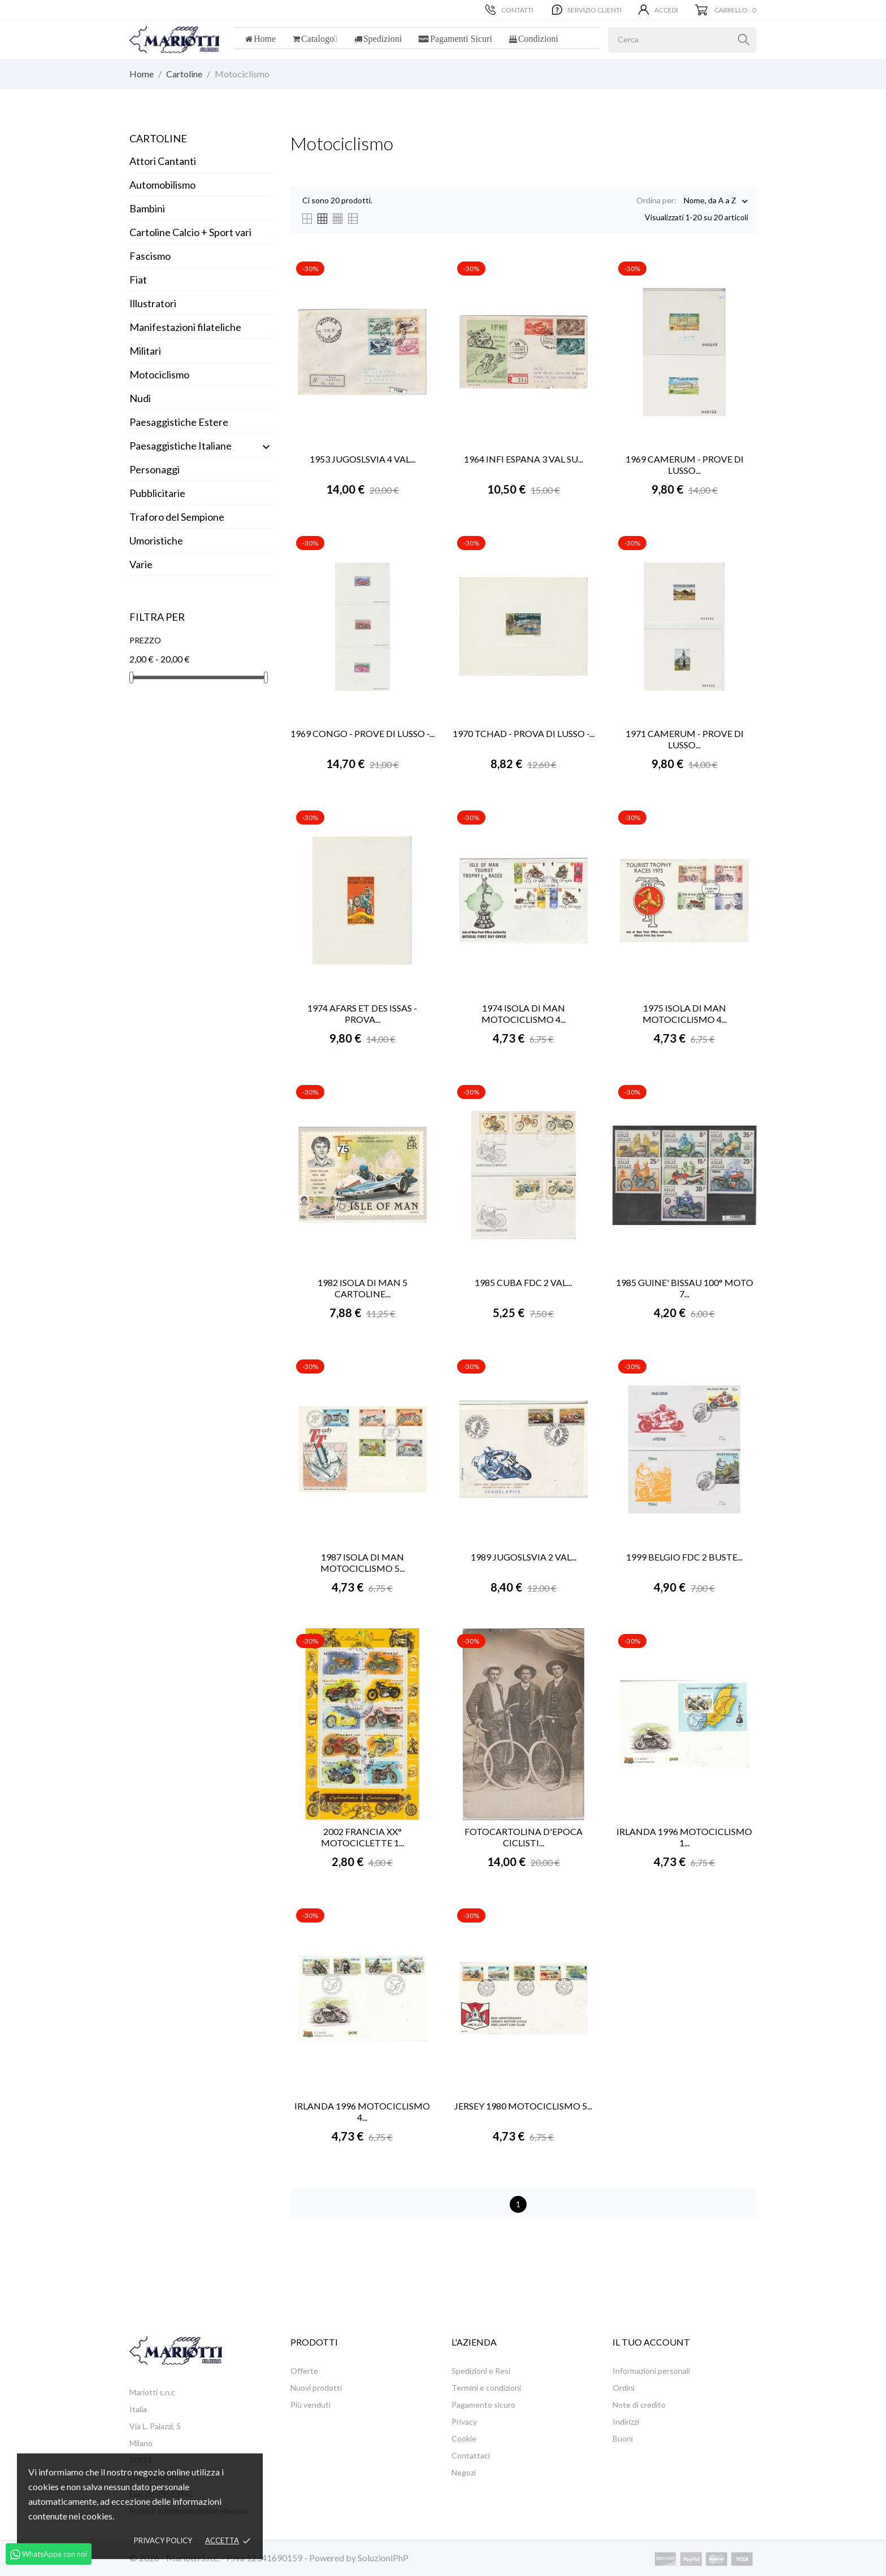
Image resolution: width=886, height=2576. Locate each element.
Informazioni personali (651, 2371)
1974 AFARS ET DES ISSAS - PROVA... (362, 1013)
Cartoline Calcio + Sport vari (190, 232)
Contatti (509, 10)
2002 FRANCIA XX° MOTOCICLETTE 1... (362, 1837)
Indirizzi (626, 2421)
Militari (145, 351)
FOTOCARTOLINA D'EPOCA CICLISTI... (523, 1837)
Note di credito (639, 2404)
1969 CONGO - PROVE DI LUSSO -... (362, 733)
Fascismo (150, 256)
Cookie (463, 2438)
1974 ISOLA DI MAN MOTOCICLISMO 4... (523, 1013)
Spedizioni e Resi (480, 2371)
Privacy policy (163, 2540)
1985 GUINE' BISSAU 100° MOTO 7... (684, 1288)
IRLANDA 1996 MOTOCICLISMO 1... (684, 1837)
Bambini (147, 208)
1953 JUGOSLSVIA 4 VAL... (362, 459)
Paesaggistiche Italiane (180, 445)
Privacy (464, 2421)
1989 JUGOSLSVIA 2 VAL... (523, 1556)
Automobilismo (162, 184)
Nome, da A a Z (710, 201)
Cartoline (158, 138)
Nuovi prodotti (316, 2387)
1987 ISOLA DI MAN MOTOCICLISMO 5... (362, 1562)
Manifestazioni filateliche (185, 327)
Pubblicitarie (157, 493)
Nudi (140, 398)
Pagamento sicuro (483, 2404)
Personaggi (154, 469)
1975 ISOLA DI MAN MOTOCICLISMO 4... (684, 1013)
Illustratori (152, 303)
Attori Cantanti (162, 161)
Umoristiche (156, 540)
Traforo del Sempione (176, 517)
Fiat (138, 279)
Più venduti (310, 2404)
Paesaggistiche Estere (178, 422)
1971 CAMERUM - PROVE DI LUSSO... (685, 739)
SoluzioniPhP (383, 2557)
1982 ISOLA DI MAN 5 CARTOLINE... (362, 1288)
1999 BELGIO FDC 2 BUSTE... (684, 1556)
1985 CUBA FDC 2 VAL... (523, 1282)
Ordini (624, 2387)
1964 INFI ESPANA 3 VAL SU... (523, 459)
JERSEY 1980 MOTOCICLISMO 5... (523, 2105)
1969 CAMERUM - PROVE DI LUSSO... (685, 465)
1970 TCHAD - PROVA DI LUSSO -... (523, 733)
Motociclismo (159, 374)
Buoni (623, 2438)
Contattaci (470, 2455)
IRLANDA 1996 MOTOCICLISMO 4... (362, 2111)
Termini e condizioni (486, 2387)
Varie (141, 564)
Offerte (304, 2371)
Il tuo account (651, 2342)
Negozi (463, 2472)
